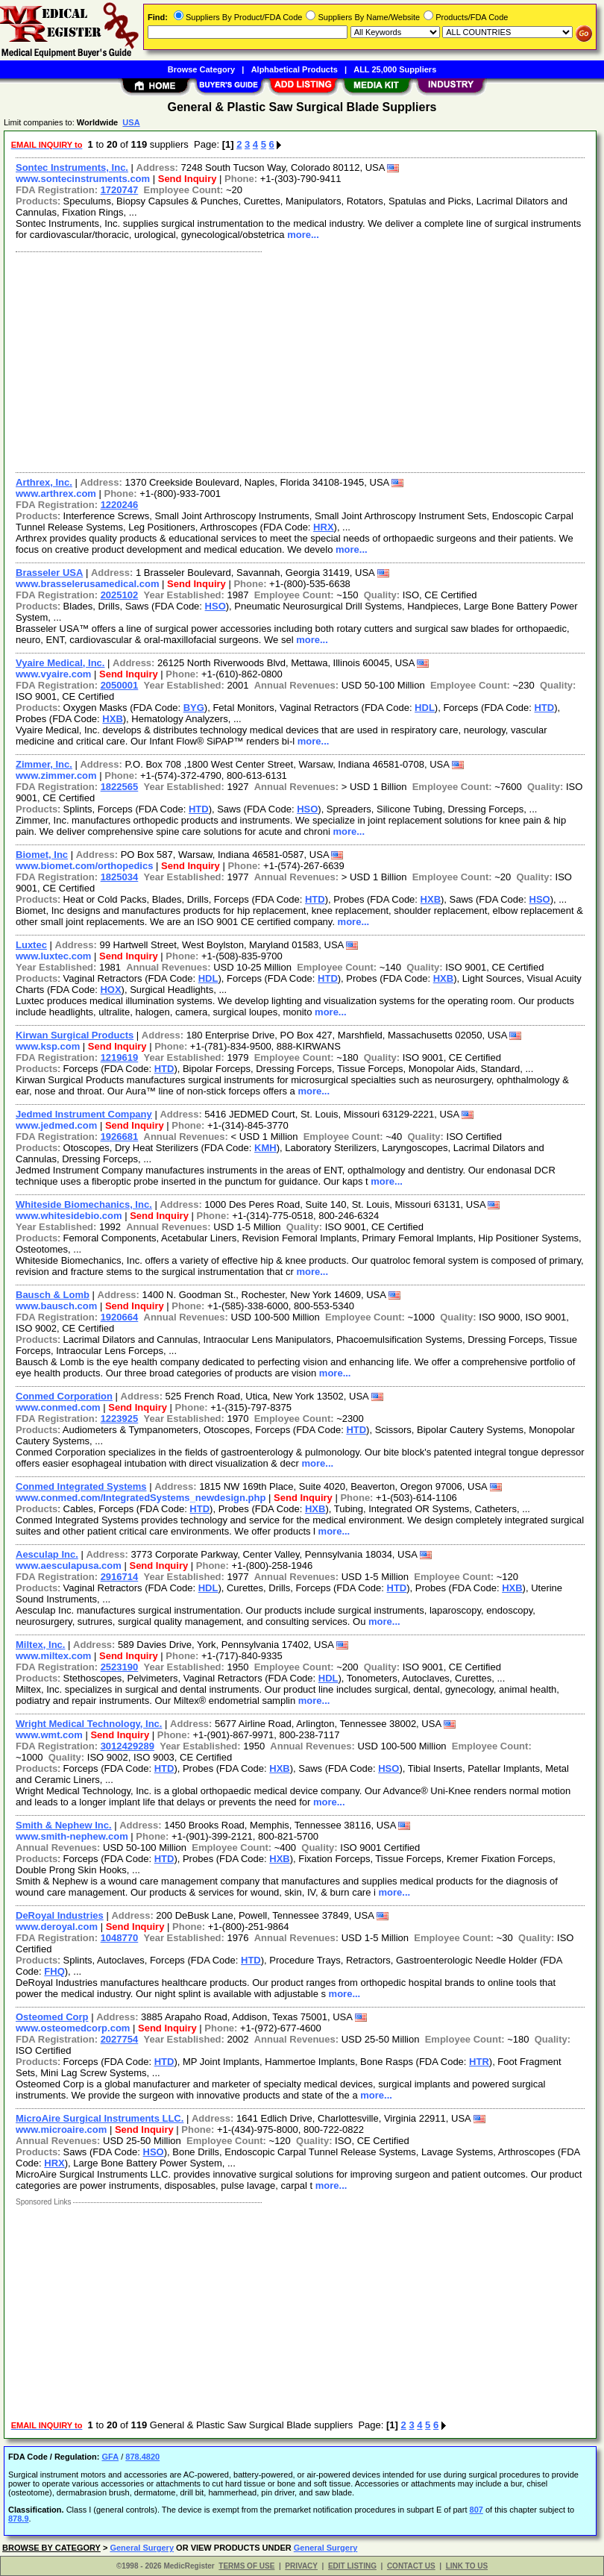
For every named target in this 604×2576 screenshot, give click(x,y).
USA (130, 122)
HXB (112, 718)
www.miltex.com (53, 1655)
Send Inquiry (187, 178)
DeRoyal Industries (60, 1915)
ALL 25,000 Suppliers (394, 69)
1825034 (120, 877)
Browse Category (201, 69)
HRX (323, 527)
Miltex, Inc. (40, 1644)
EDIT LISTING (352, 2566)
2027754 (120, 2039)
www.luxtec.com (53, 956)
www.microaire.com (61, 2129)
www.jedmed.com (56, 1125)
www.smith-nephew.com (72, 1836)
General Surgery (142, 2547)
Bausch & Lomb (52, 1294)
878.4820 (142, 2456)
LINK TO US (467, 2566)
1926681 (120, 1136)
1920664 (120, 1317)
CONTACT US (411, 2566)
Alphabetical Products (294, 69)
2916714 (120, 1576)
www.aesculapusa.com (69, 1565)
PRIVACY (301, 2566)
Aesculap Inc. (47, 1554)
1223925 (120, 1418)
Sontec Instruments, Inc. (72, 167)
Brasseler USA (49, 572)
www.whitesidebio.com (69, 1215)
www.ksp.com (48, 1046)
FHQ (54, 1971)
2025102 (120, 595)
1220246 (120, 504)
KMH (265, 1147)
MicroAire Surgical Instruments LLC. (99, 2118)
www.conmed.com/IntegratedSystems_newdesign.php (140, 1497)
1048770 (120, 1937)
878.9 (18, 2518)
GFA (110, 2456)
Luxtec (31, 944)
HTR (479, 2061)
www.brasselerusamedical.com (87, 583)
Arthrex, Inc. (44, 482)
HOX (110, 989)
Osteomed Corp (52, 2016)
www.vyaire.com (53, 674)
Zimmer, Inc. (44, 764)
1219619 (120, 1057)
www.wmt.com (49, 1734)
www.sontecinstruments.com (83, 178)
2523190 (120, 1667)
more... (303, 234)
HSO (215, 606)
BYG (193, 707)
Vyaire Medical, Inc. (60, 662)
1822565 (120, 786)
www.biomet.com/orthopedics (84, 865)
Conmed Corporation (64, 1396)
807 (476, 2509)
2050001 (120, 685)
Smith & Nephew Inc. (64, 1825)
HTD (544, 707)
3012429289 (127, 1746)
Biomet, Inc (42, 854)
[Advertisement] (297, 360)
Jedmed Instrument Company (84, 1114)
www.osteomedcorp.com (73, 2028)
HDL (425, 707)
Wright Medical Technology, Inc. (89, 1723)
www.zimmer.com (56, 775)
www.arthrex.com (56, 493)
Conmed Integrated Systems (81, 1486)
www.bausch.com (56, 1305)
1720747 (120, 189)
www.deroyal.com (57, 1926)
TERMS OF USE (246, 2566)
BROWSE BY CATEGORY (51, 2547)
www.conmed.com (58, 1407)
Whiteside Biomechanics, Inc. (84, 1204)
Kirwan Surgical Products (74, 1035)
